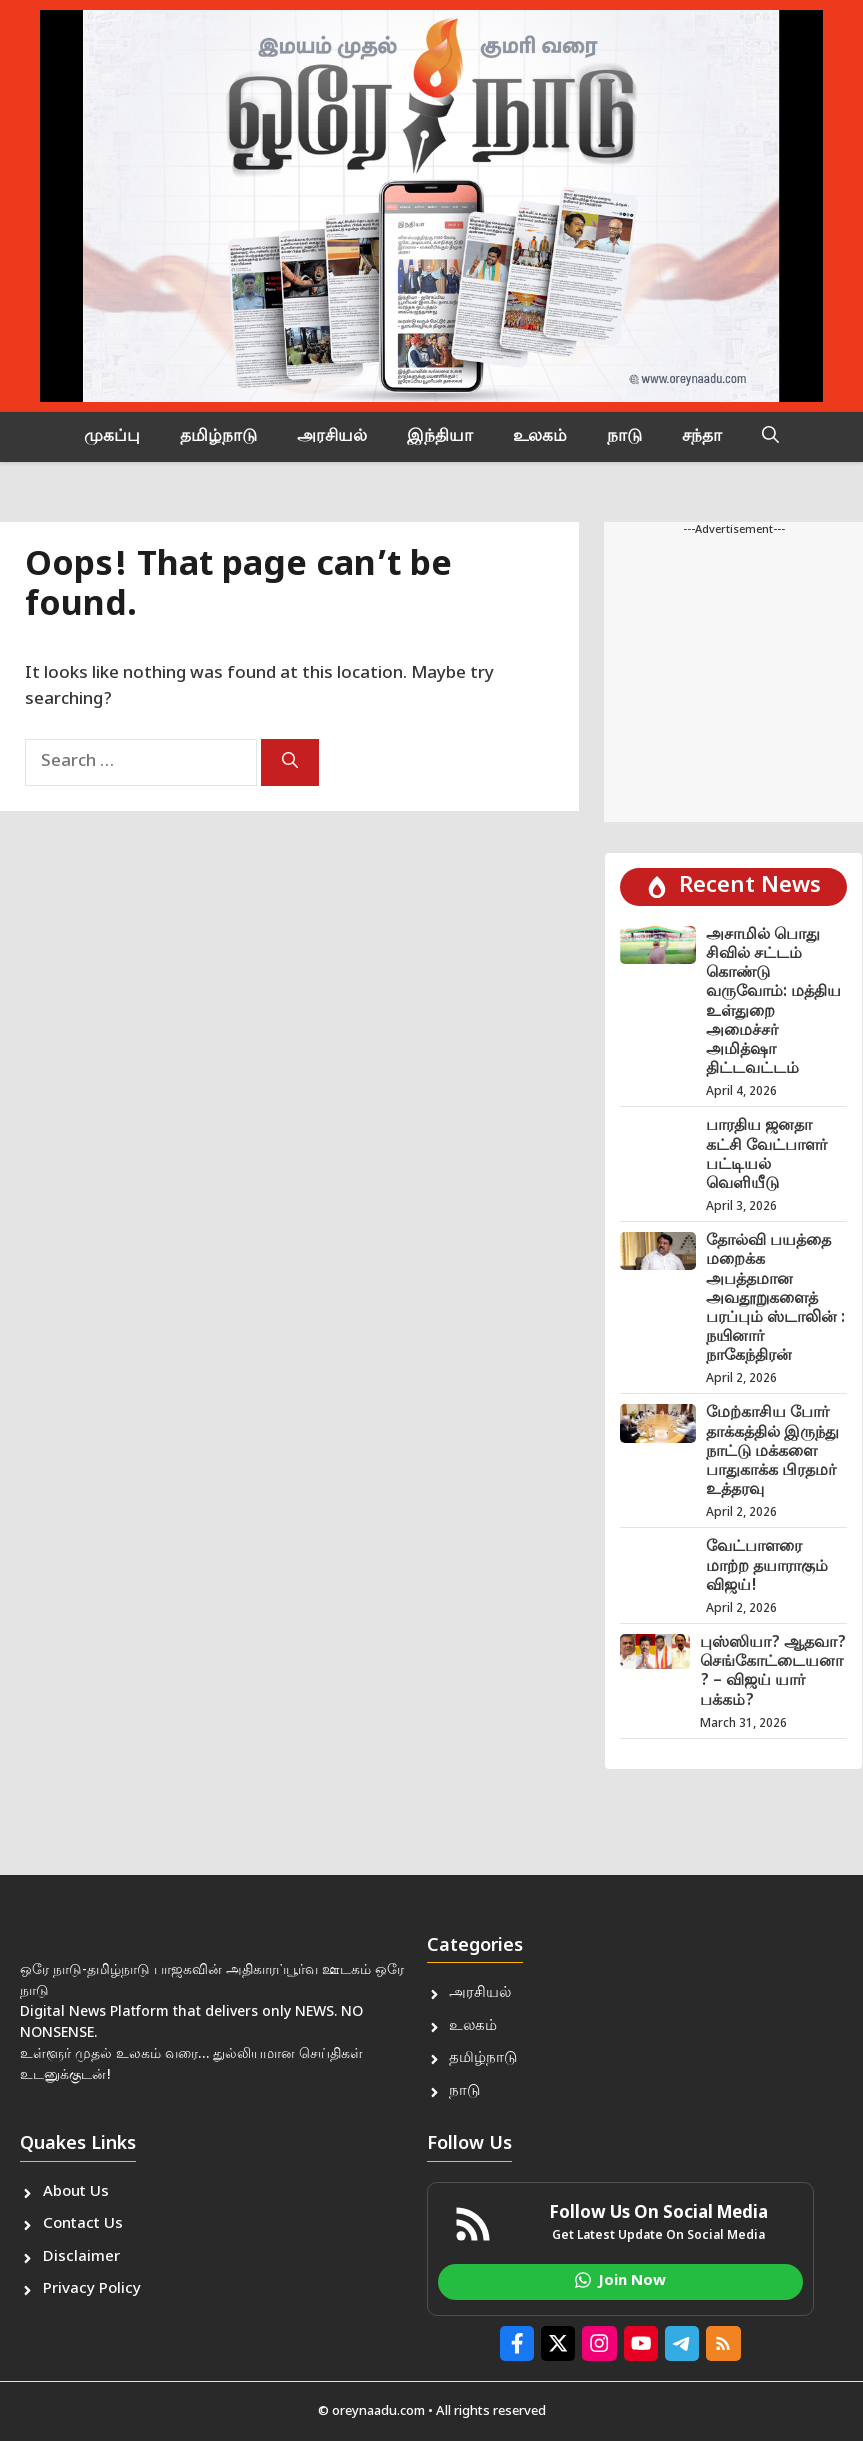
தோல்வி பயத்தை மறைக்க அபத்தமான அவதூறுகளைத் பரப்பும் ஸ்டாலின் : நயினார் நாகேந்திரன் (775, 1299)
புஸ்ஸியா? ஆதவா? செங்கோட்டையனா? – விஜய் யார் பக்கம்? (773, 1672)
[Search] (290, 762)
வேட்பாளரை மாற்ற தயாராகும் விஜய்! (767, 1566)
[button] (770, 437)
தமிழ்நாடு (218, 437)
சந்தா (702, 437)
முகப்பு (112, 437)
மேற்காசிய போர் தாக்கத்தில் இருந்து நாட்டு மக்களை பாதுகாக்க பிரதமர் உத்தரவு (772, 1452)
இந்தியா (440, 437)
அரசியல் (332, 437)
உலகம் (540, 437)
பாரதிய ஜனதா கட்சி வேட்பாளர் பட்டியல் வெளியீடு (766, 1155)
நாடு (624, 437)
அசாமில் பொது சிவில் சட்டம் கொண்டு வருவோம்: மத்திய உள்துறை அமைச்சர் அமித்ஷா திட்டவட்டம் (773, 1002)
